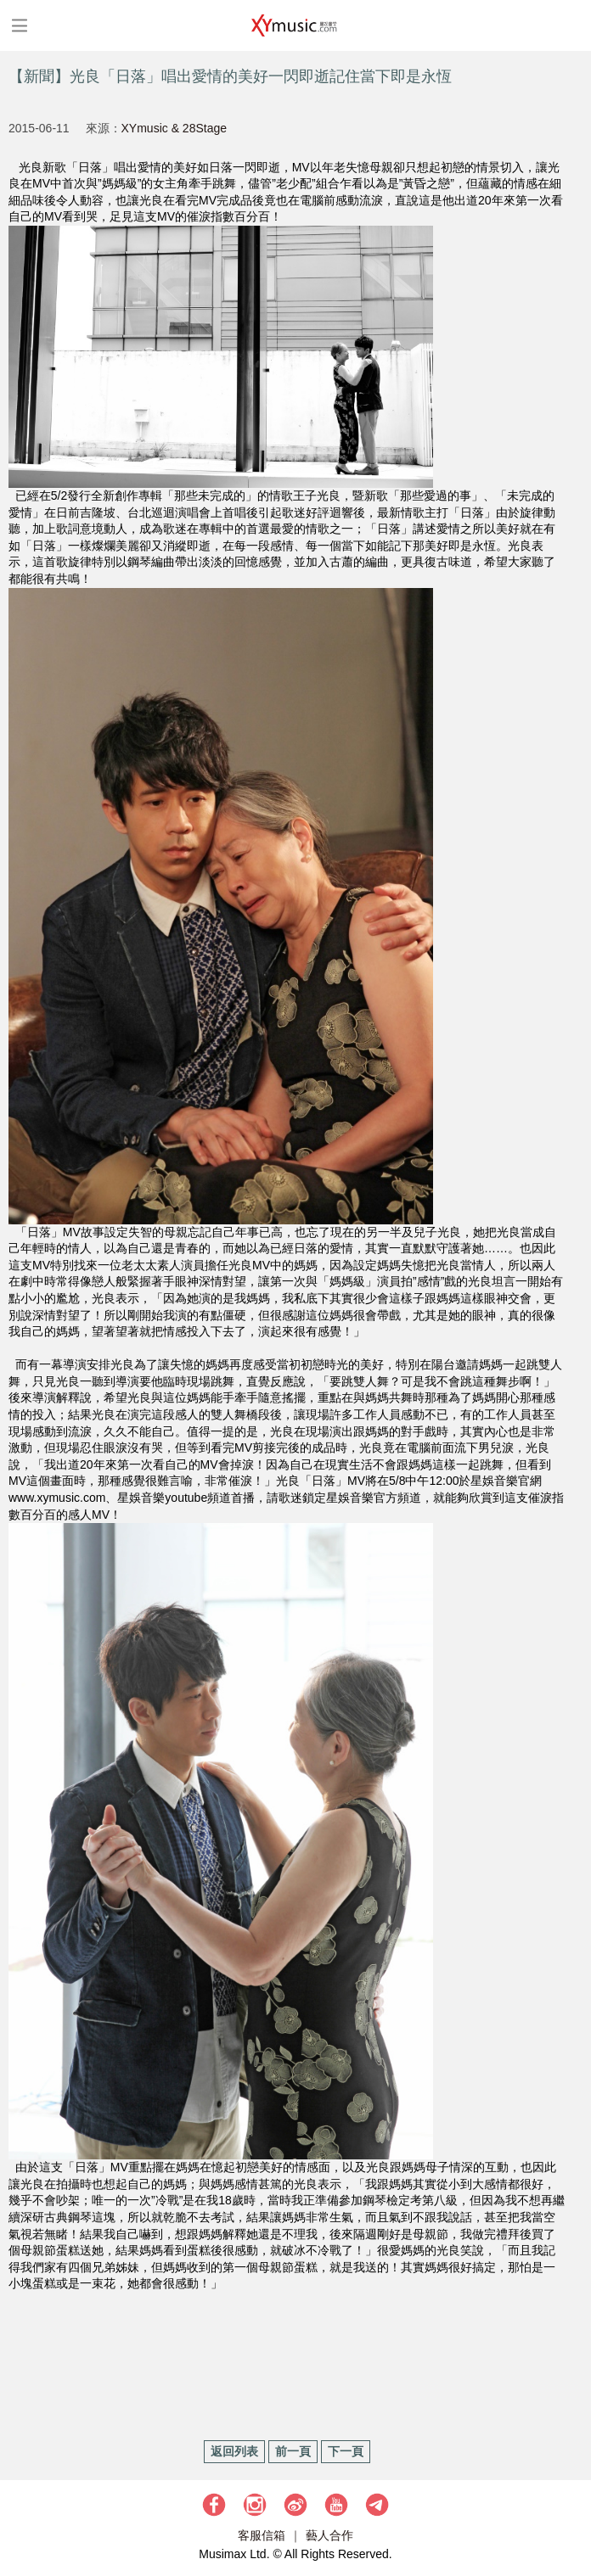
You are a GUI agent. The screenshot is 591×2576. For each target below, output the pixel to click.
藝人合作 (329, 2535)
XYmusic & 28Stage (174, 128)
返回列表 (234, 2451)
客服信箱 (261, 2535)
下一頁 (345, 2451)
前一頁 (293, 2451)
